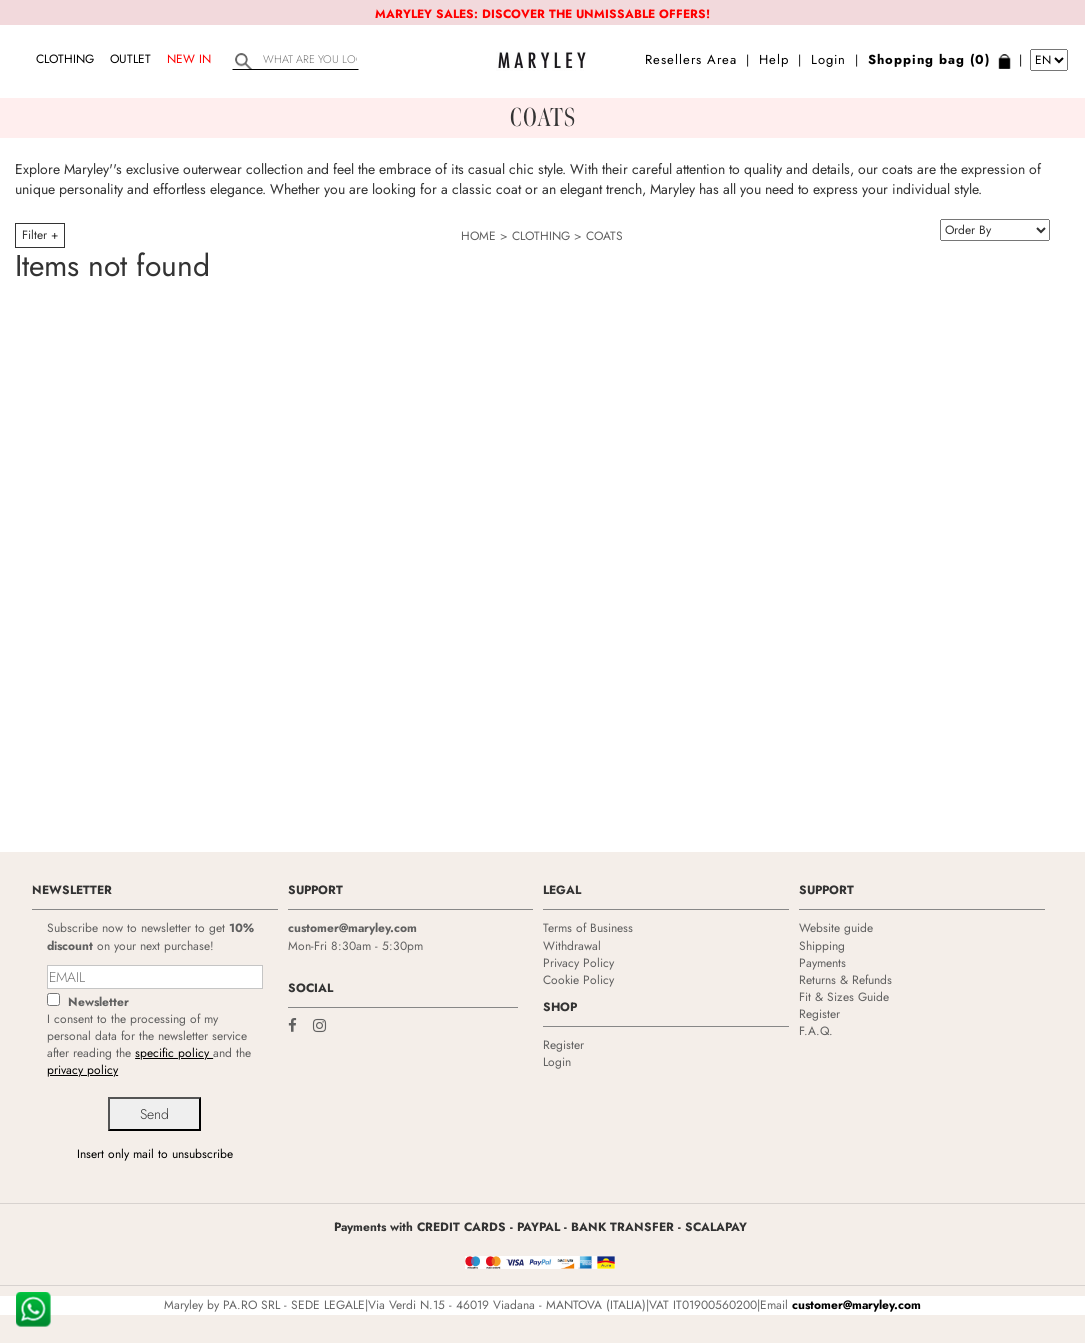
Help (774, 59)
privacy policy (82, 1070)
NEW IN (189, 59)
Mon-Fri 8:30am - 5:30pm (355, 946)
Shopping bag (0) (929, 59)
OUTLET (130, 59)
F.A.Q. (816, 1031)
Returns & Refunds (845, 980)
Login (828, 59)
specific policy (174, 1053)
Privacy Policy (578, 963)
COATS (604, 236)
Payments (822, 963)
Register (563, 1045)
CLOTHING (65, 59)
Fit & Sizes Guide (844, 997)
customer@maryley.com (352, 928)
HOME (478, 236)
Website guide (836, 928)
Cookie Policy (578, 980)
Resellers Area (691, 59)
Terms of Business (588, 928)
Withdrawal (572, 946)
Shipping (822, 946)
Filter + (40, 235)
